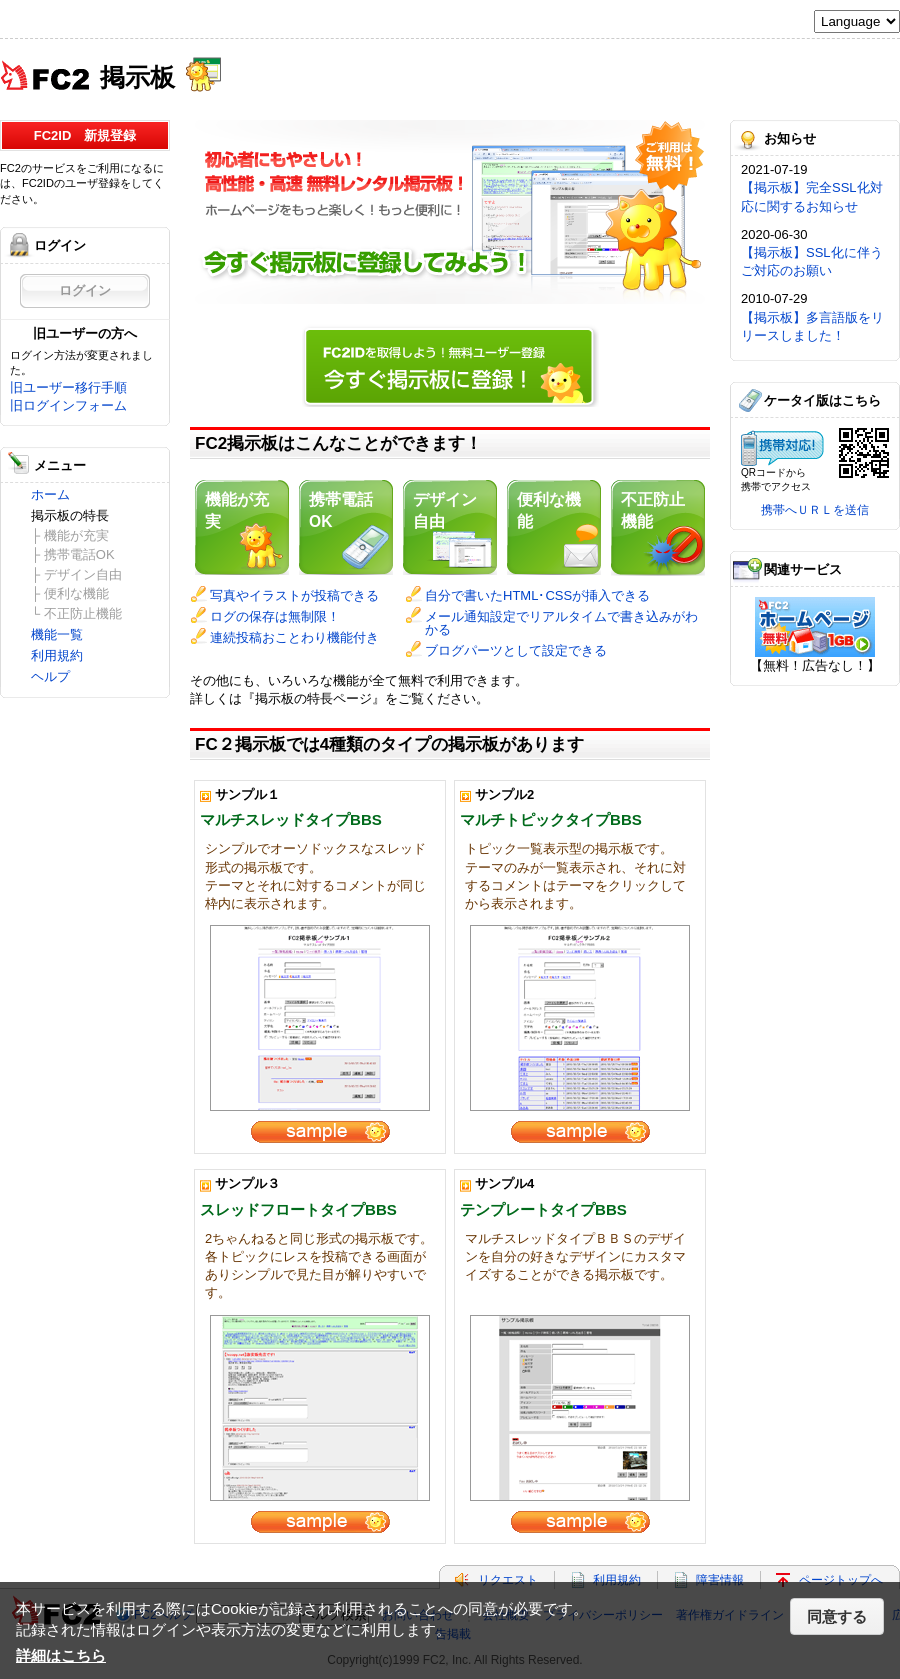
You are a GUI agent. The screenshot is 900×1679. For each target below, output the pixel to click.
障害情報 (720, 1580)
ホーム (50, 494)
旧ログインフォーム (68, 405)
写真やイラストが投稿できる (294, 595)
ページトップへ (841, 1580)
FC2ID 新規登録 (85, 135)
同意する (837, 1616)
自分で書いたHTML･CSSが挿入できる (537, 595)
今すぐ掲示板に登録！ (450, 363)
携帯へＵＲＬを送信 (815, 510)
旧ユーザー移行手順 (68, 387)
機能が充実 (237, 510)
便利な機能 (549, 510)
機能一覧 (57, 634)
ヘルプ (50, 676)
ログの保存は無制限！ (275, 616)
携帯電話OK (341, 510)
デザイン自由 (445, 510)
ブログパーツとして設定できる (516, 650)
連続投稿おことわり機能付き (294, 637)
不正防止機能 (653, 510)
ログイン (85, 290)
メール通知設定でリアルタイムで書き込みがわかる (561, 623)
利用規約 (57, 655)
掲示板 (137, 75)
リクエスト (508, 1580)
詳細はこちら (61, 1655)
